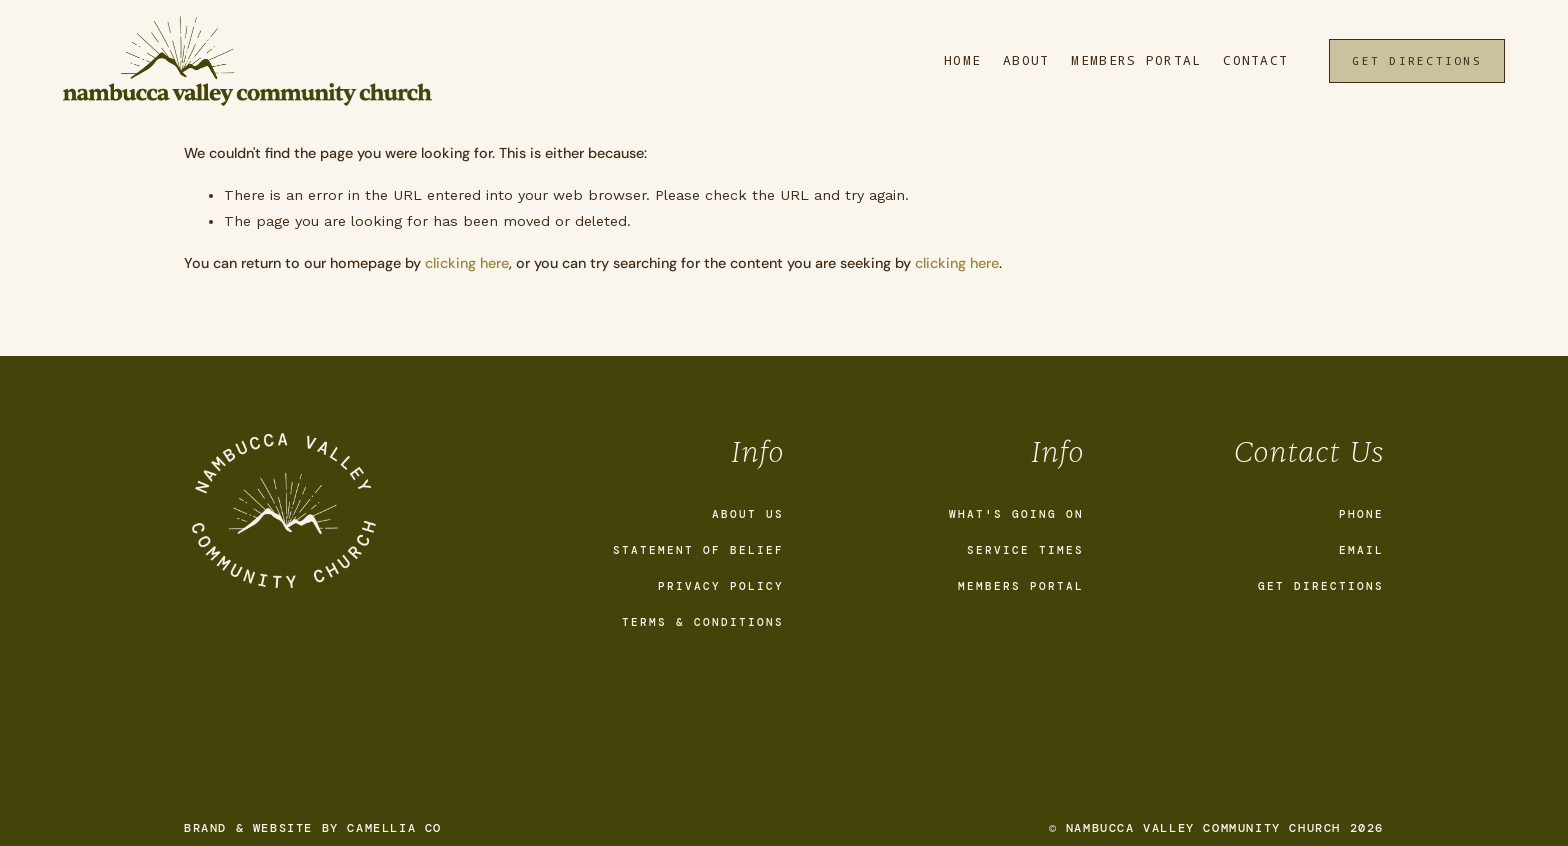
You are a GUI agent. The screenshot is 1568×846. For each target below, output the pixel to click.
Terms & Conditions (703, 622)
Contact (1255, 60)
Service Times (1025, 550)
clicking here (467, 263)
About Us (748, 514)
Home (962, 60)
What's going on (1016, 514)
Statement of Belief (698, 550)
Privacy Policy (721, 586)
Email (1361, 550)
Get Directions (1416, 60)
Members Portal (1136, 60)
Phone (1361, 514)
